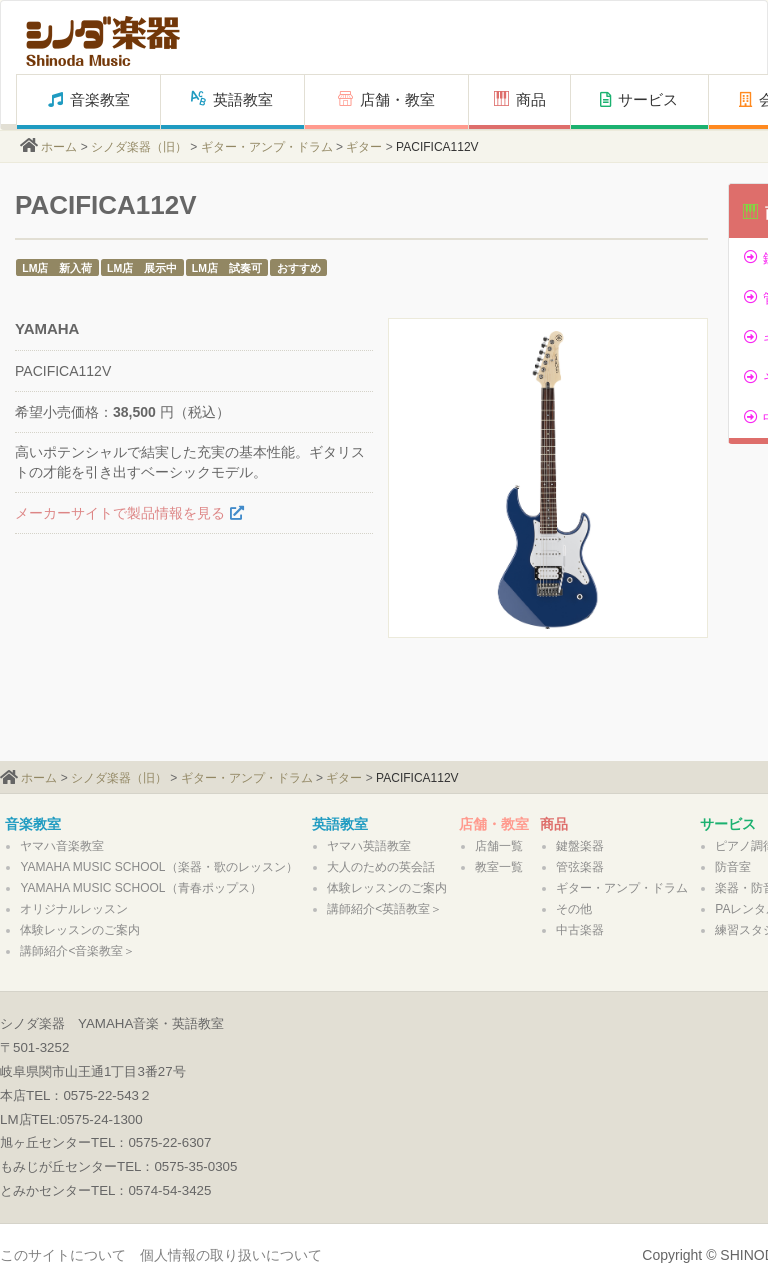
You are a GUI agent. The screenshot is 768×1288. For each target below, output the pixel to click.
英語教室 (232, 99)
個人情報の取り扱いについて (231, 1255)
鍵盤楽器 (580, 846)
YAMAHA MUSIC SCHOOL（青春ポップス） (140, 888)
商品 (520, 99)
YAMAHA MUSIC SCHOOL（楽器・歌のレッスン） (158, 867)
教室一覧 (499, 867)
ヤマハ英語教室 (369, 846)
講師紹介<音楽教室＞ (77, 951)
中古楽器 (580, 930)
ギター (364, 147)
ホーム (59, 147)
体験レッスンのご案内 (80, 930)
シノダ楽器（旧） (139, 147)
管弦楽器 (580, 867)
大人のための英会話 (381, 867)
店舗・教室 (386, 99)
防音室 (733, 867)
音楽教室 (89, 99)
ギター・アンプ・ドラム (267, 147)
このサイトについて (63, 1255)
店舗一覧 (499, 846)
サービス (639, 99)
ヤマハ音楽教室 (62, 846)
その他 (574, 909)
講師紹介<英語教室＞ (384, 909)
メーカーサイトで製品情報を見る (120, 513)
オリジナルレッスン (74, 909)
